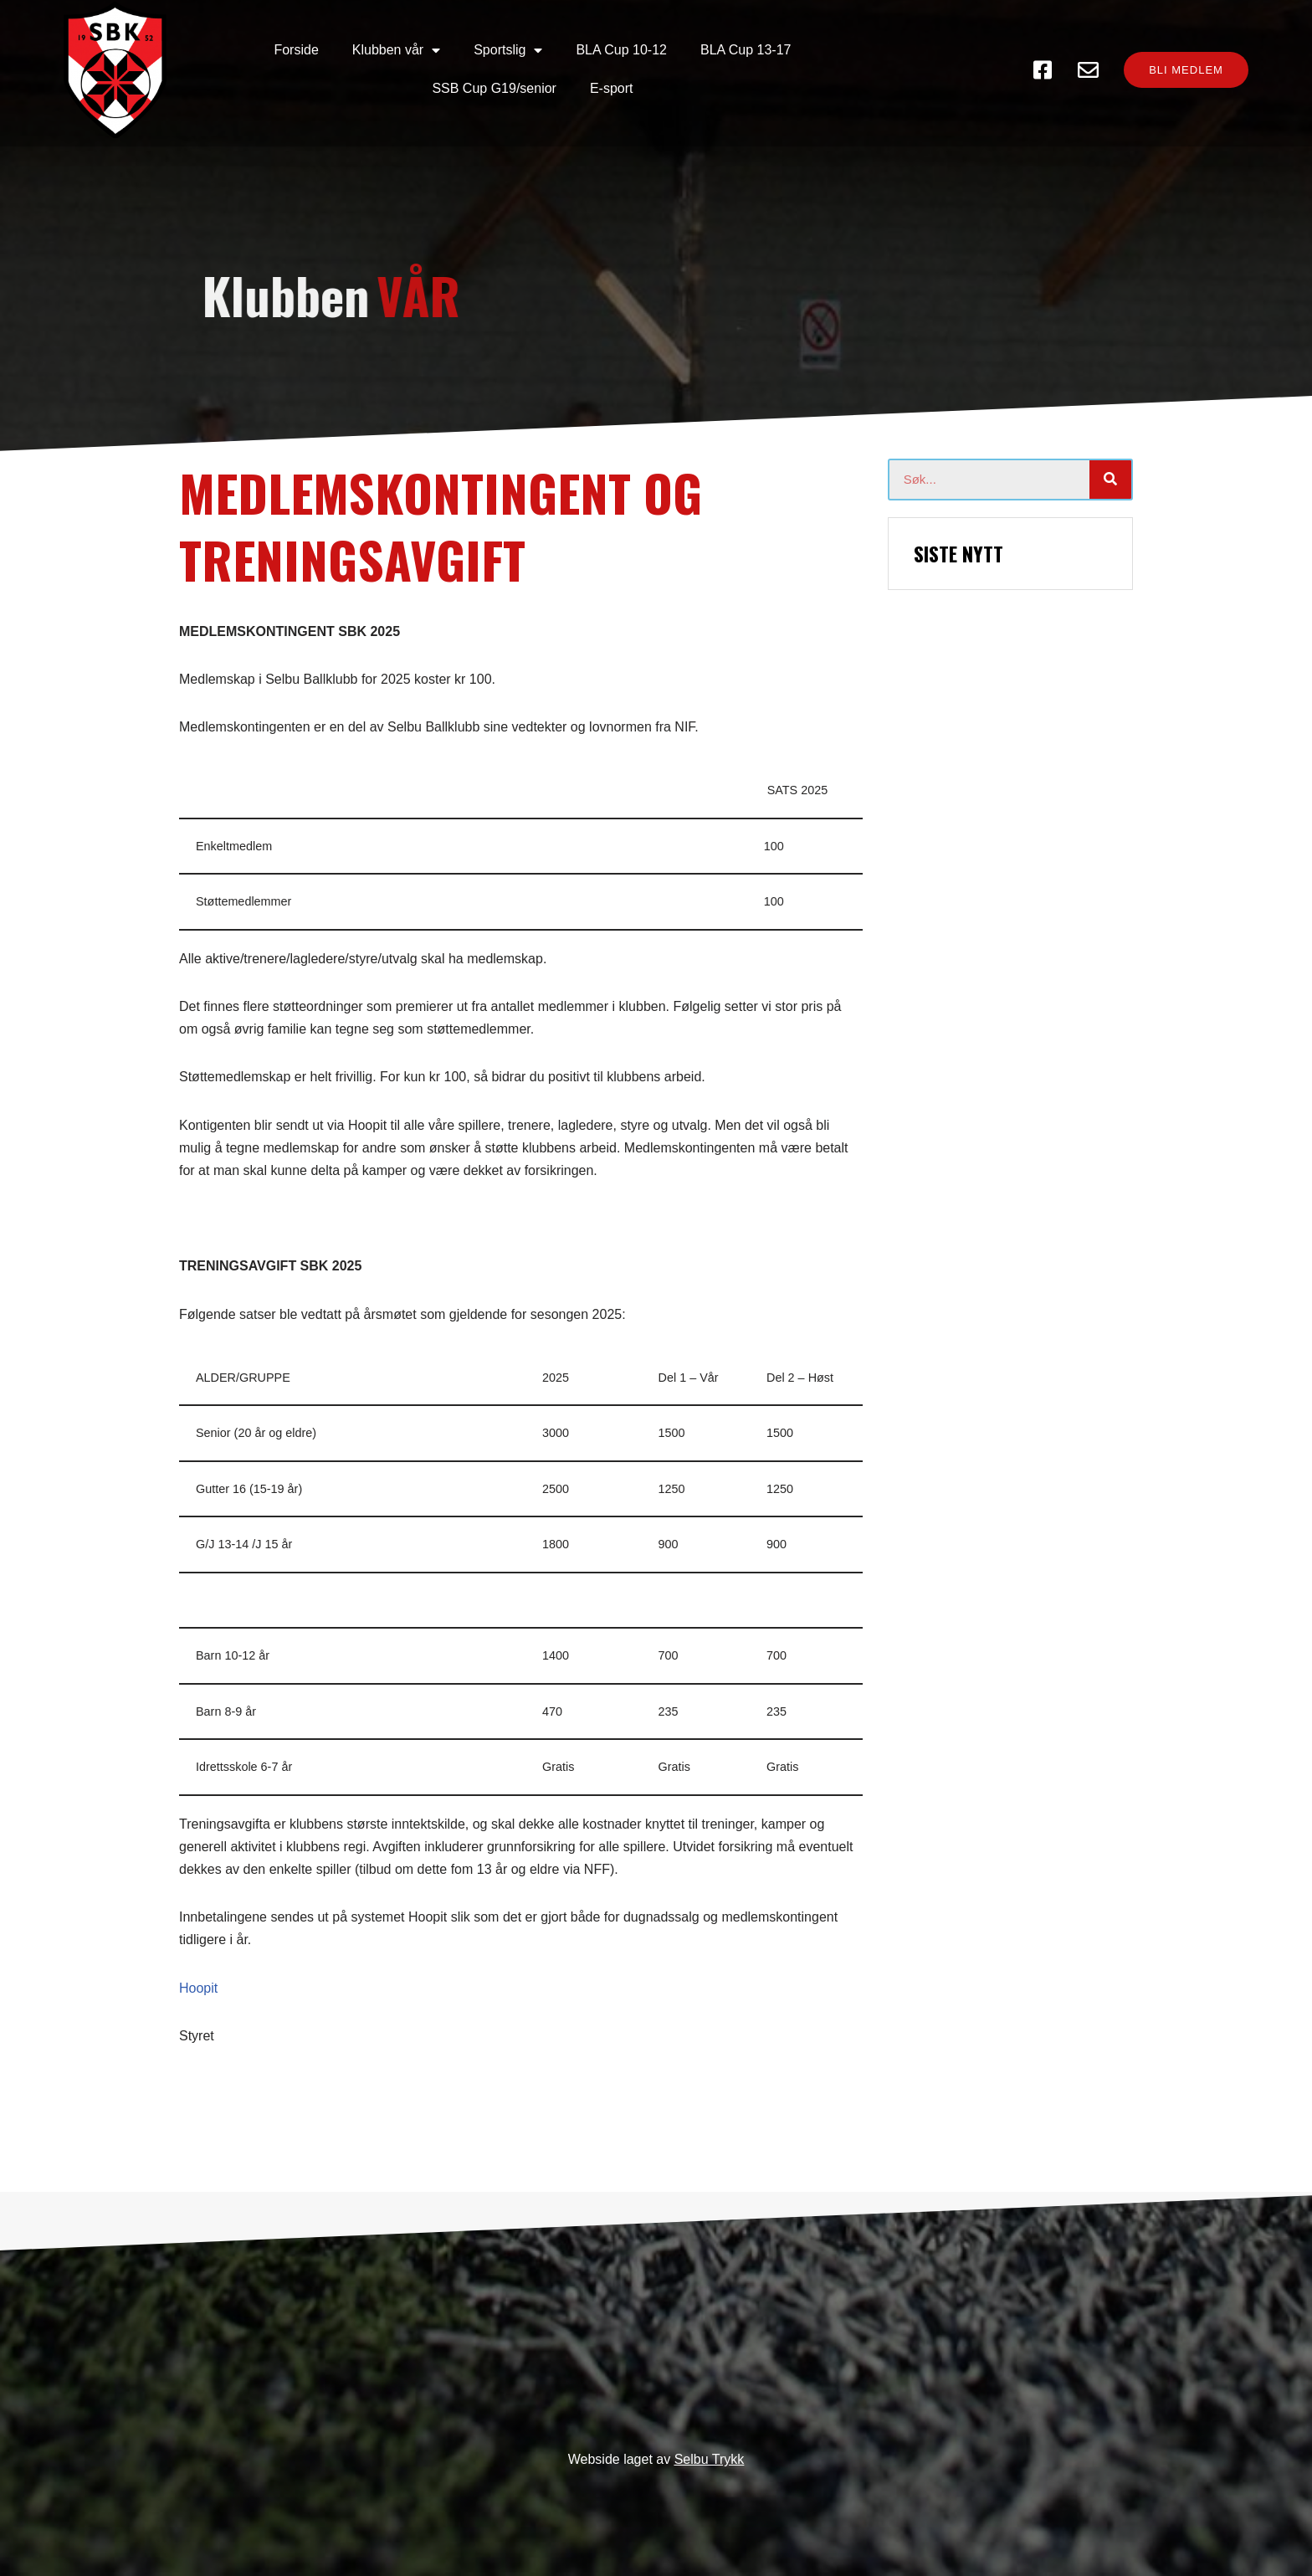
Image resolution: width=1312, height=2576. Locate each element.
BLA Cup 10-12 (510, 51)
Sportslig (395, 52)
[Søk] (1110, 468)
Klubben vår (284, 52)
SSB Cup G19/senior (775, 51)
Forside (184, 51)
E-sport (892, 51)
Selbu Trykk (709, 2456)
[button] (1175, 52)
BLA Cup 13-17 (633, 51)
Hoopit (198, 1976)
